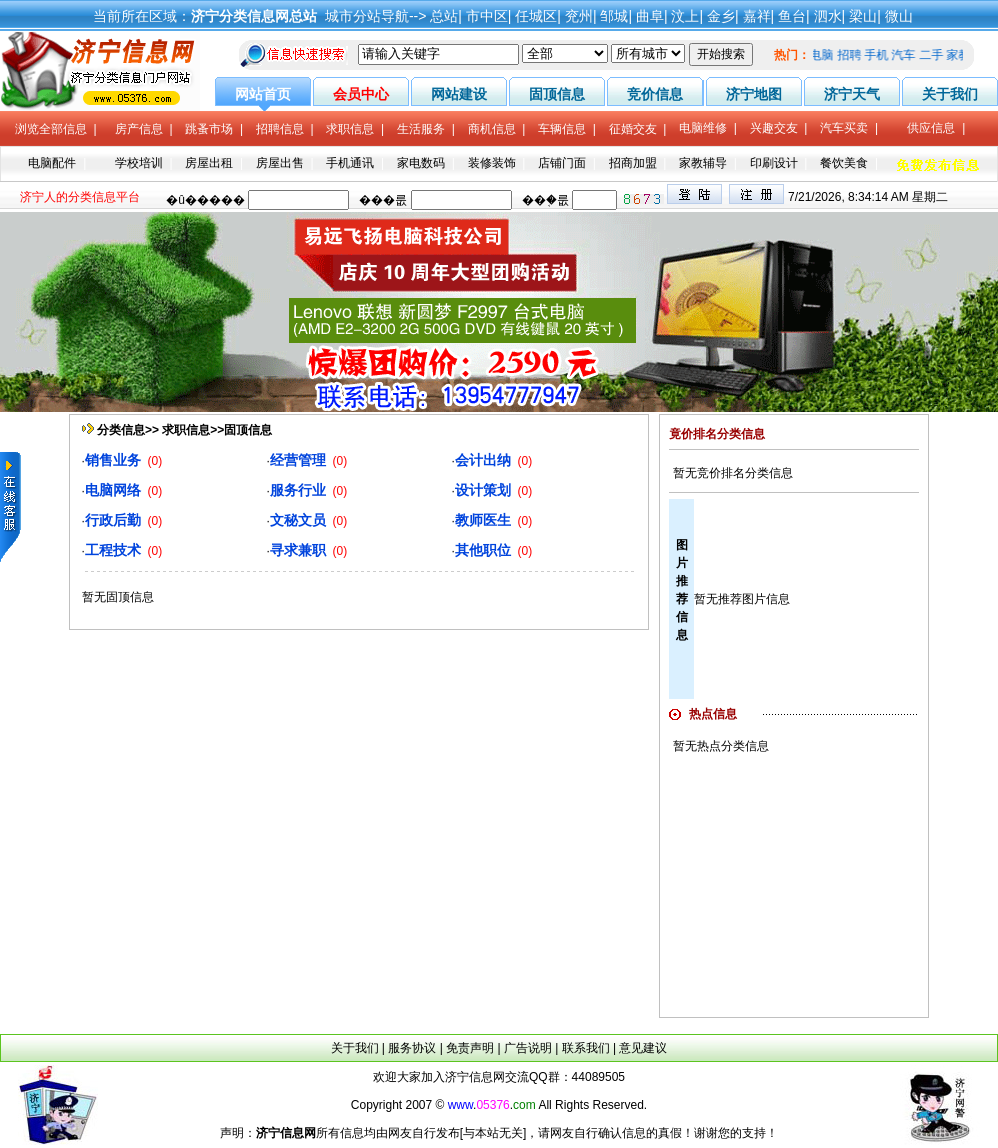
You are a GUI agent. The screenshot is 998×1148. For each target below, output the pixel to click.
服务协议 (412, 1048)
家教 (962, 55)
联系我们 (586, 1048)
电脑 (826, 55)
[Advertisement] (794, 884)
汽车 (908, 55)
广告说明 (528, 1048)
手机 (880, 55)
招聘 (853, 55)
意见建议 (643, 1048)
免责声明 (470, 1048)
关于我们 (355, 1048)
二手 (935, 55)
